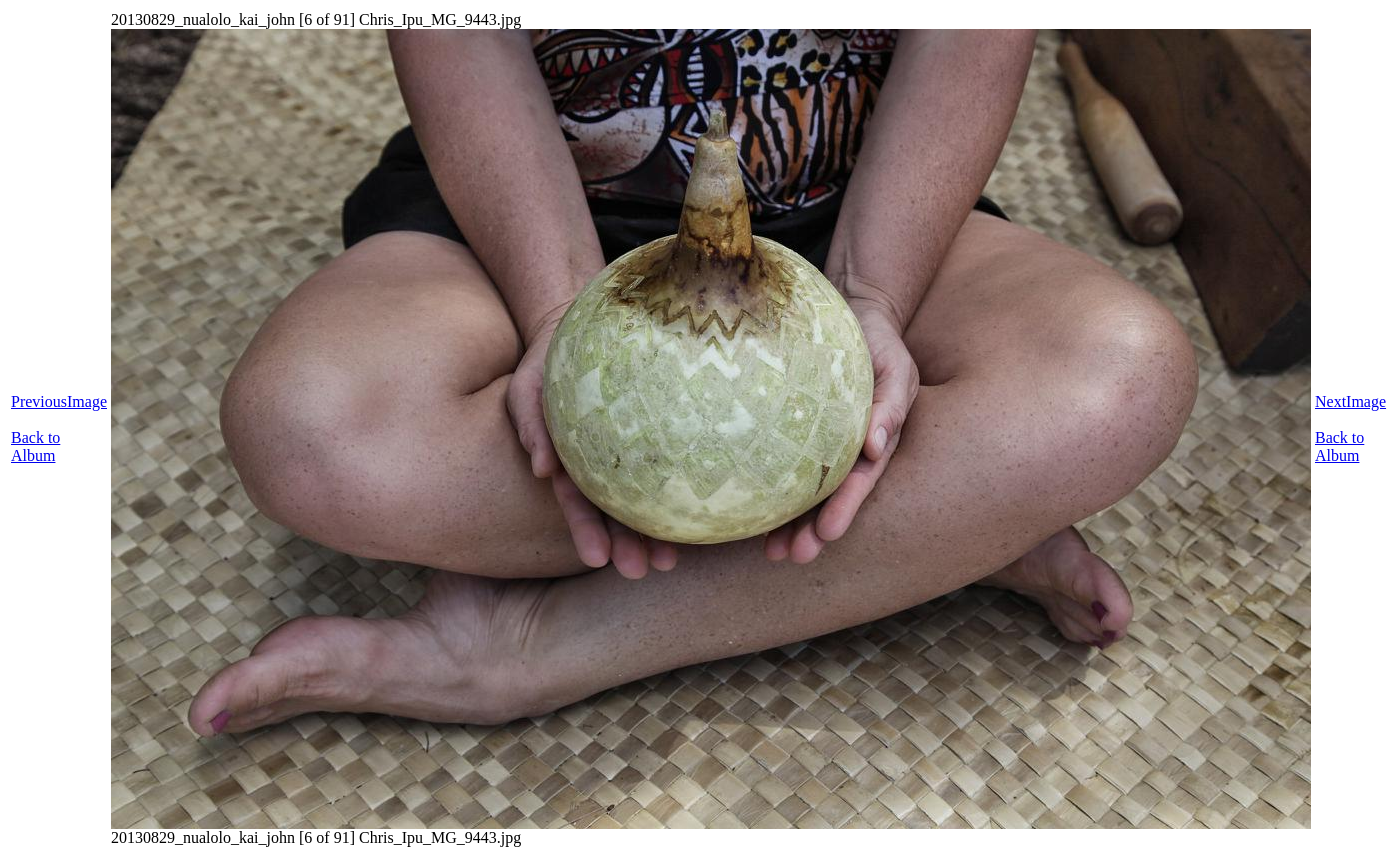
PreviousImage (59, 401)
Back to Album (35, 446)
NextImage (1350, 401)
